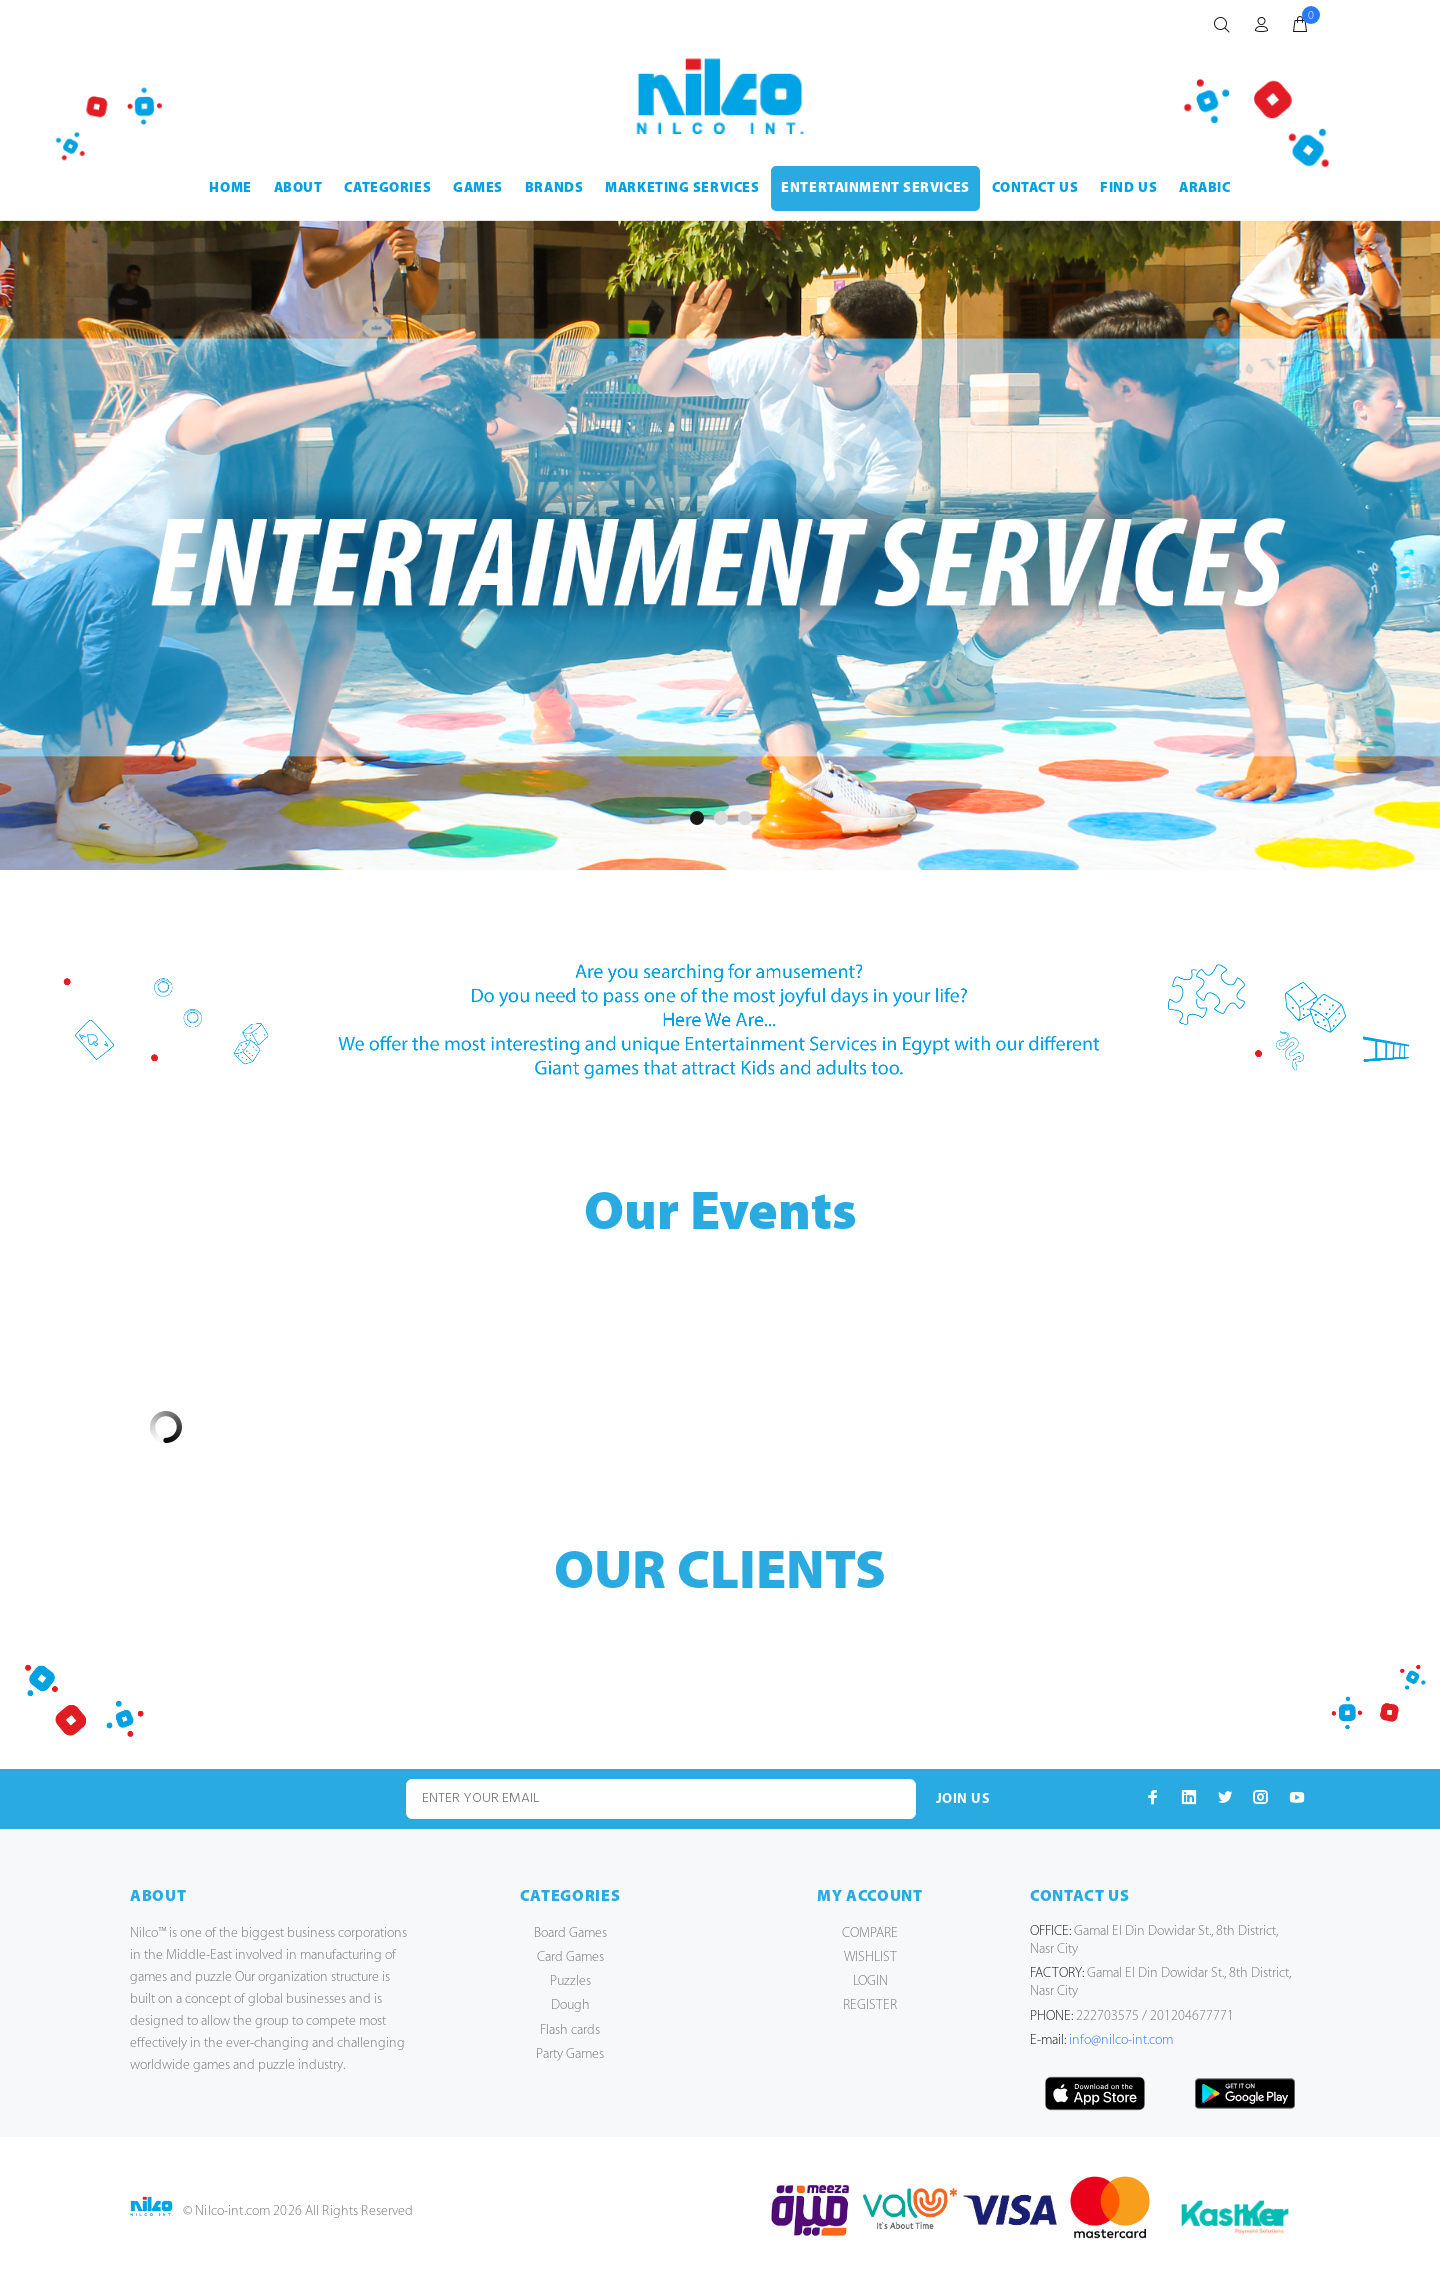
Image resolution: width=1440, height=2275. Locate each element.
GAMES (478, 188)
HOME (230, 188)
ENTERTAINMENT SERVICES (875, 188)
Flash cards (570, 2030)
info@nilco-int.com (1121, 2040)
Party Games (570, 2054)
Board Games (570, 1933)
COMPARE (870, 1933)
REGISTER (870, 2005)
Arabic (1204, 188)
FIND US (1128, 188)
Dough (570, 2005)
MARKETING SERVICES (682, 188)
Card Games (570, 1957)
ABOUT (298, 188)
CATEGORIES (387, 188)
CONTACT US (1035, 188)
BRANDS (554, 188)
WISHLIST (870, 1957)
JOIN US (963, 1799)
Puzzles (570, 1981)
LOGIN (870, 1981)
